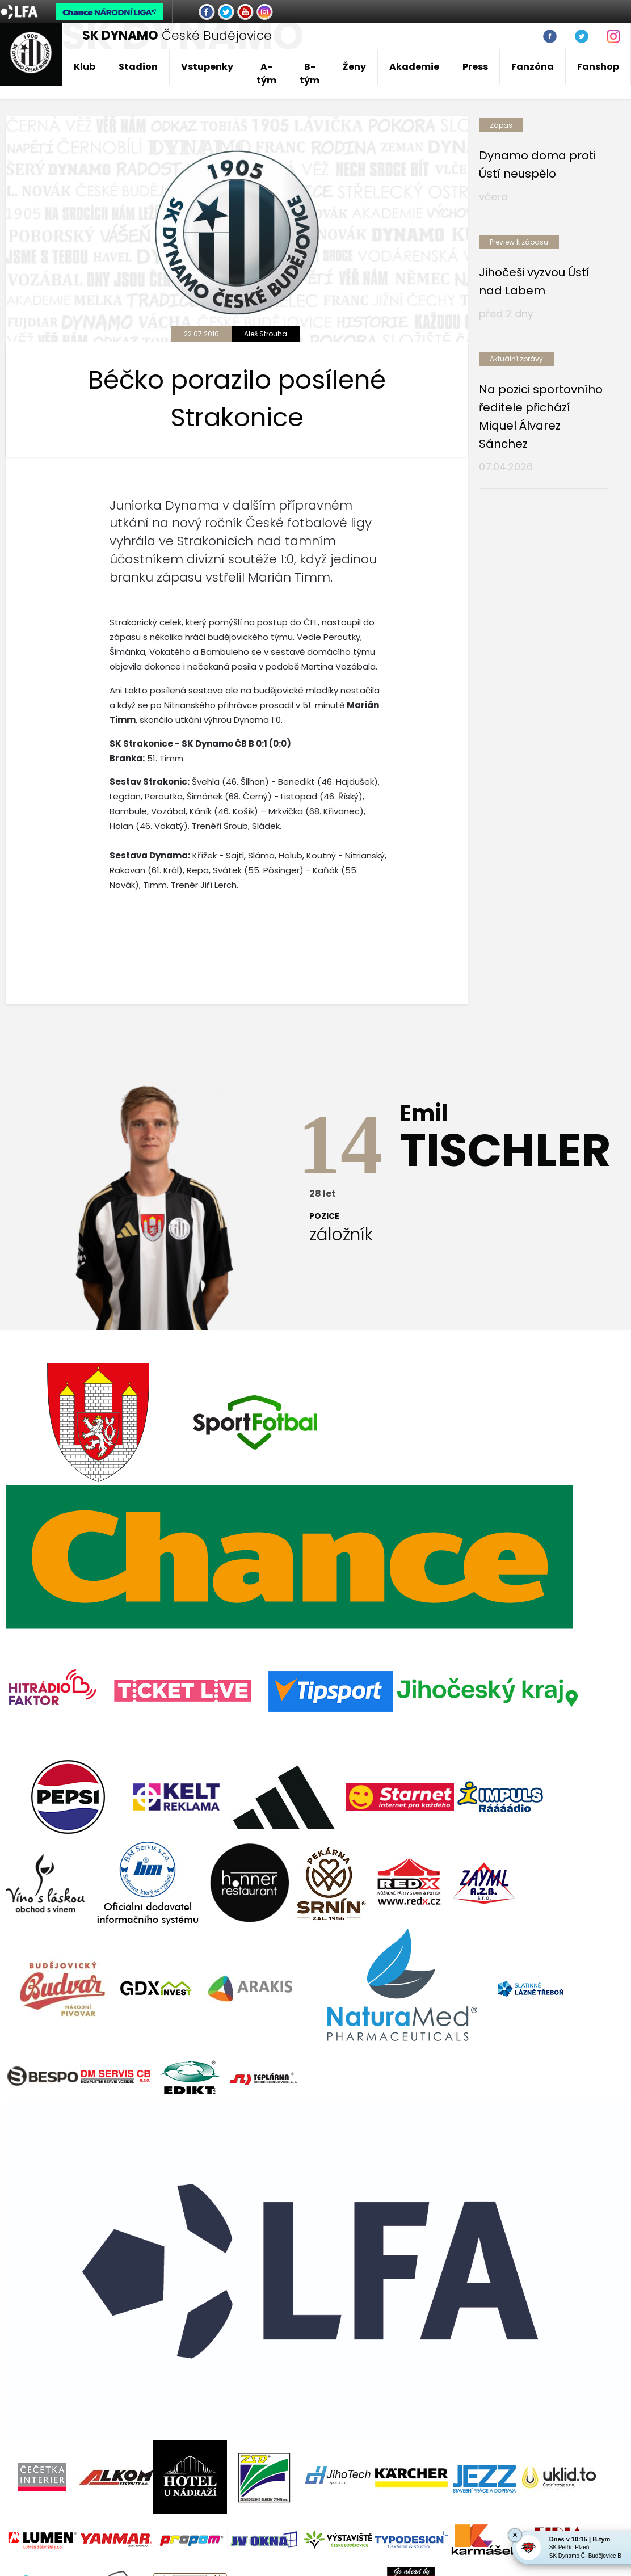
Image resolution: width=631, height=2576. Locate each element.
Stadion (138, 66)
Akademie (414, 66)
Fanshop (598, 66)
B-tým (309, 73)
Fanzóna (532, 66)
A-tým (266, 73)
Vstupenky (207, 66)
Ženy (354, 66)
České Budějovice (177, 35)
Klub (84, 66)
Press (475, 66)
